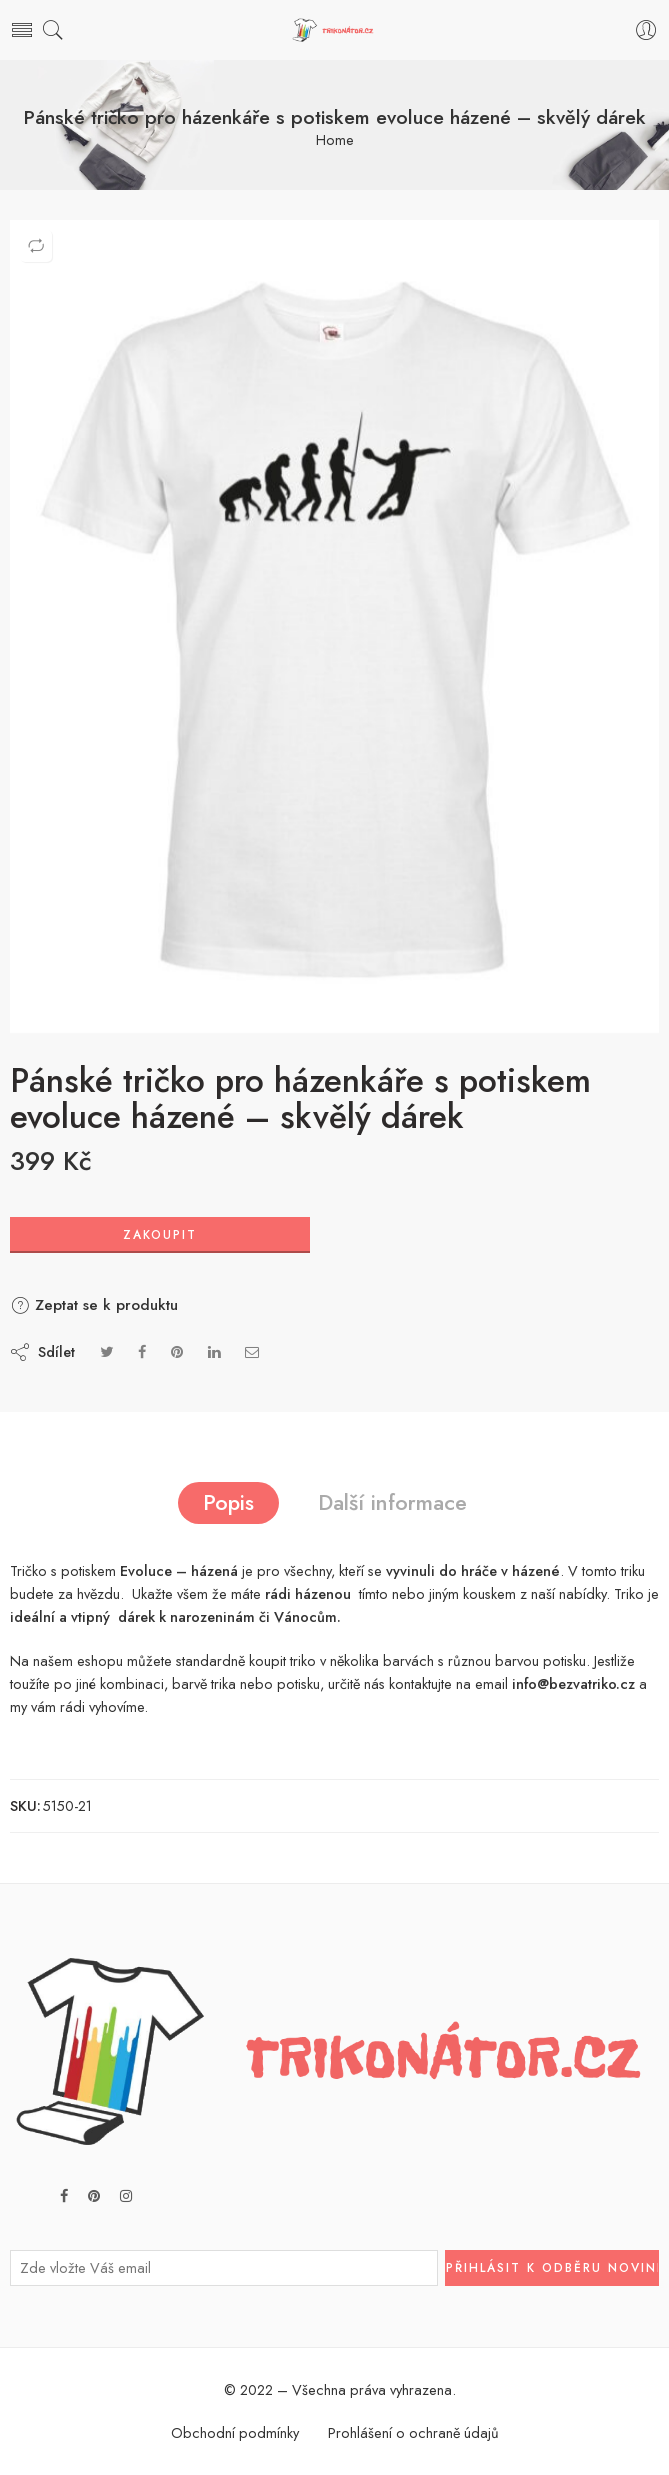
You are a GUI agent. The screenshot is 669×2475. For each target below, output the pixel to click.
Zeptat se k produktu (94, 1305)
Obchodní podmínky (235, 2432)
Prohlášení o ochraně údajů (413, 2432)
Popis (228, 1502)
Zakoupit (160, 1235)
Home (335, 140)
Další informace (392, 1502)
